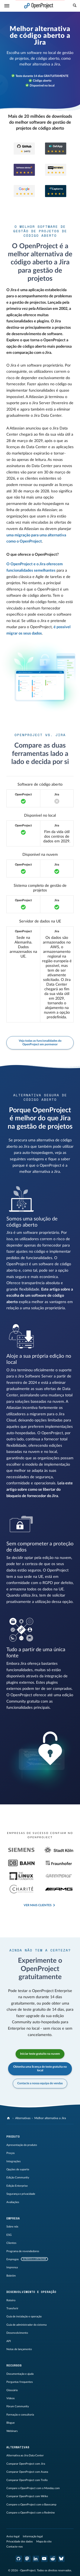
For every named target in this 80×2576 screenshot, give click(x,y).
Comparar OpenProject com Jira (25, 2464)
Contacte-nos (14, 2546)
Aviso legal (12, 2536)
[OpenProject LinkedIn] (36, 2559)
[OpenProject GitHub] (19, 2559)
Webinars (12, 2431)
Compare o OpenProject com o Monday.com (33, 2488)
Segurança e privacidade (20, 2194)
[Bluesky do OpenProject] (61, 2559)
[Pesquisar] (75, 5)
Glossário (12, 2390)
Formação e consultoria (20, 2414)
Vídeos (10, 2398)
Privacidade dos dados (19, 2541)
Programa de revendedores (22, 2251)
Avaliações (12, 2202)
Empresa (13, 2218)
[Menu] (7, 6)
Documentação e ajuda (19, 2374)
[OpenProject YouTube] (44, 2559)
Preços (10, 2153)
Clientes (11, 2243)
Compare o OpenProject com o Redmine (30, 2512)
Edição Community (17, 2177)
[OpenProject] (8, 2118)
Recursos (14, 2365)
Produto (13, 2136)
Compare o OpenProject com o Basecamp (31, 2504)
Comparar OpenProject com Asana (27, 2472)
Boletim (11, 2275)
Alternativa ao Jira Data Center (25, 2455)
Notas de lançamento (19, 2349)
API (8, 2341)
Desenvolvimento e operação (31, 2292)
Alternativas (23, 2118)
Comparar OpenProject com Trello (27, 2480)
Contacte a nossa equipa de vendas (40, 2083)
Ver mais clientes (38, 1905)
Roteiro (10, 2300)
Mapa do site (44, 2541)
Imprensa (12, 2267)
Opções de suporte (17, 2169)
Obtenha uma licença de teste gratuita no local (40, 2068)
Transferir (12, 2308)
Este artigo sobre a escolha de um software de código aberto (39, 1296)
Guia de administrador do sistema (26, 2325)
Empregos (12, 2259)
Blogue (10, 2423)
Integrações (13, 2161)
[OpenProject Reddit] (53, 2559)
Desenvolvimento (17, 2333)
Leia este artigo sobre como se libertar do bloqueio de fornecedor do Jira (39, 1489)
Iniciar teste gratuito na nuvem (40, 2053)
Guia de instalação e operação (24, 2316)
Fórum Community (17, 2406)
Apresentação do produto (21, 2145)
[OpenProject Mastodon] (27, 2559)
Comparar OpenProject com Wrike (27, 2496)
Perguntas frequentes (19, 2382)
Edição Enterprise (17, 2186)
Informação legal (33, 2536)
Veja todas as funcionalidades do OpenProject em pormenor (40, 1042)
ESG (9, 2235)
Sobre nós (12, 2226)
